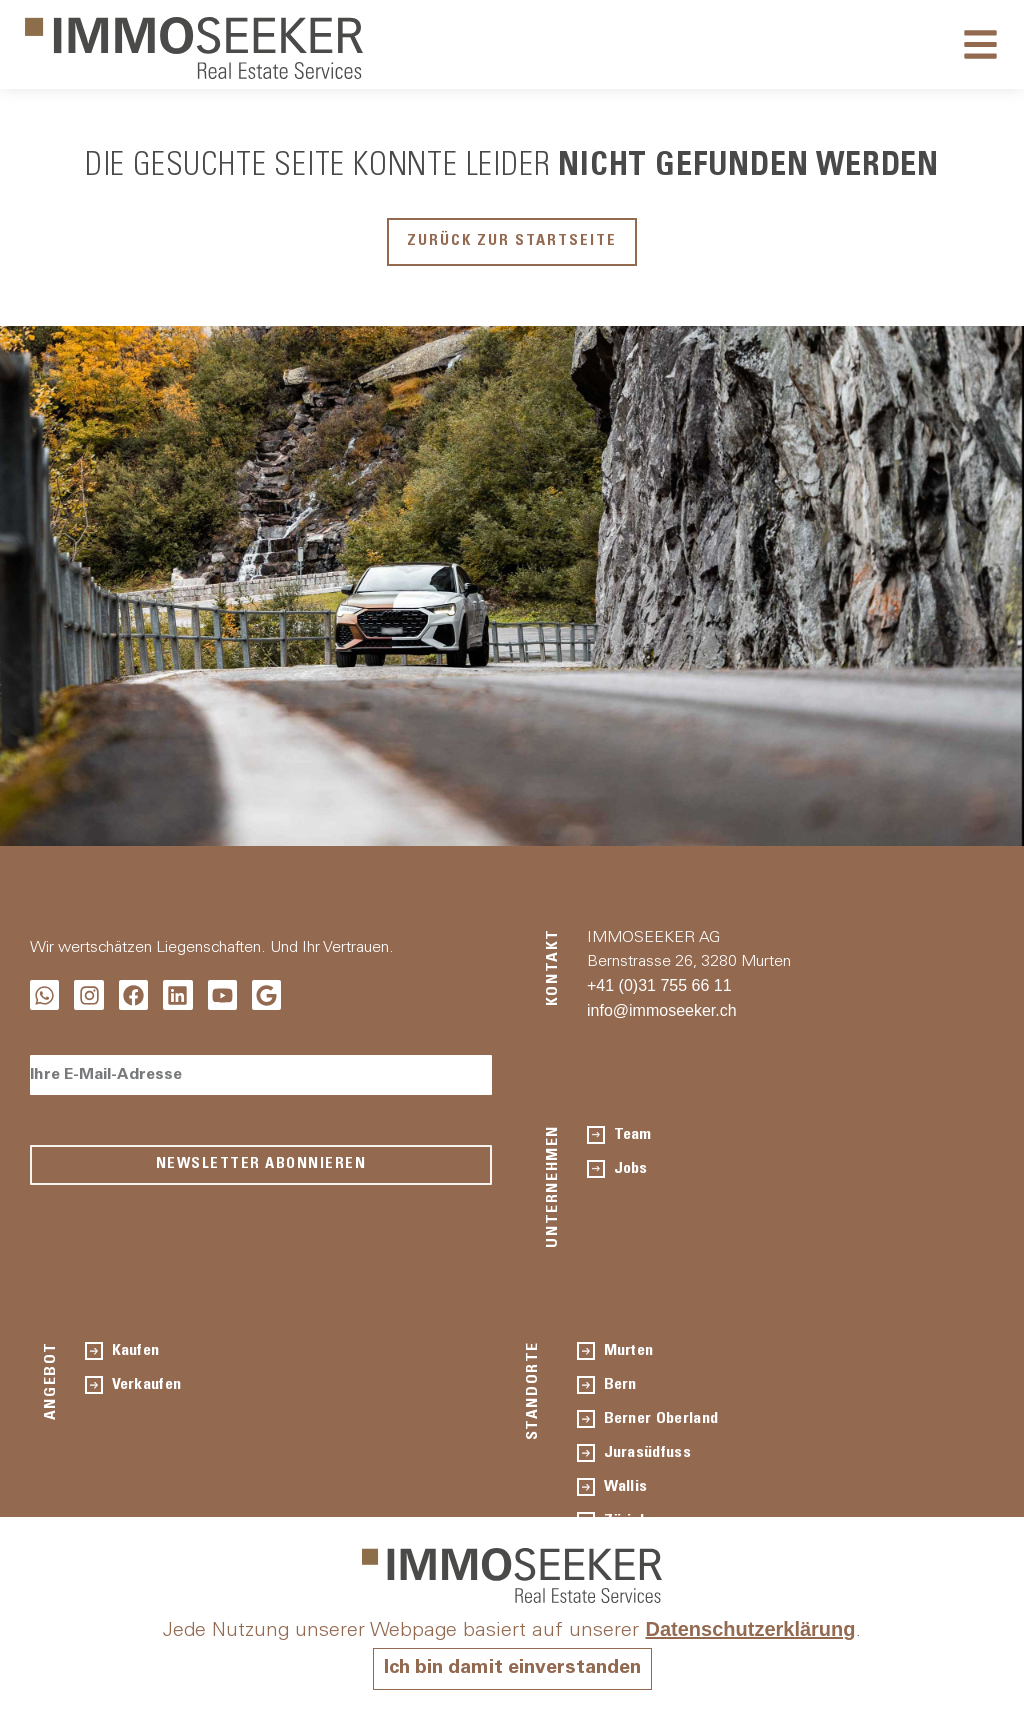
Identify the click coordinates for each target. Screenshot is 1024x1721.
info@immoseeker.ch (662, 1010)
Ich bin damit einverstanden (512, 1669)
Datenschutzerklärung (750, 1630)
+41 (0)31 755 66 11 (659, 985)
